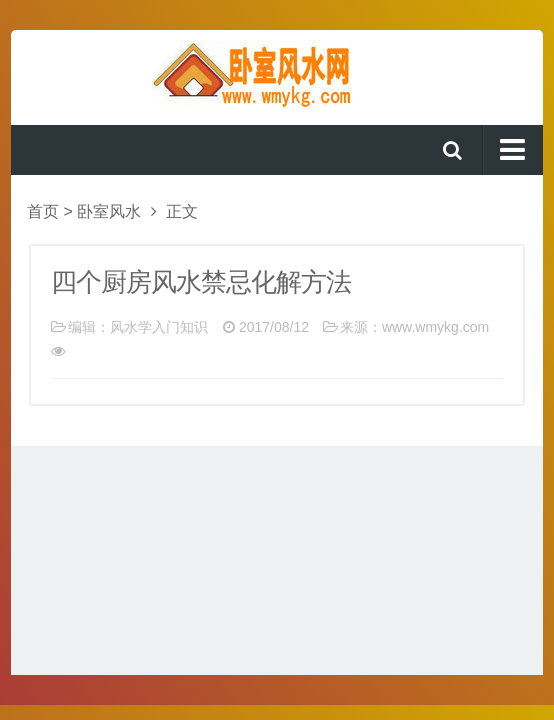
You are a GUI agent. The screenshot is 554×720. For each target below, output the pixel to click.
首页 (43, 211)
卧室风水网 (277, 75)
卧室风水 (109, 211)
